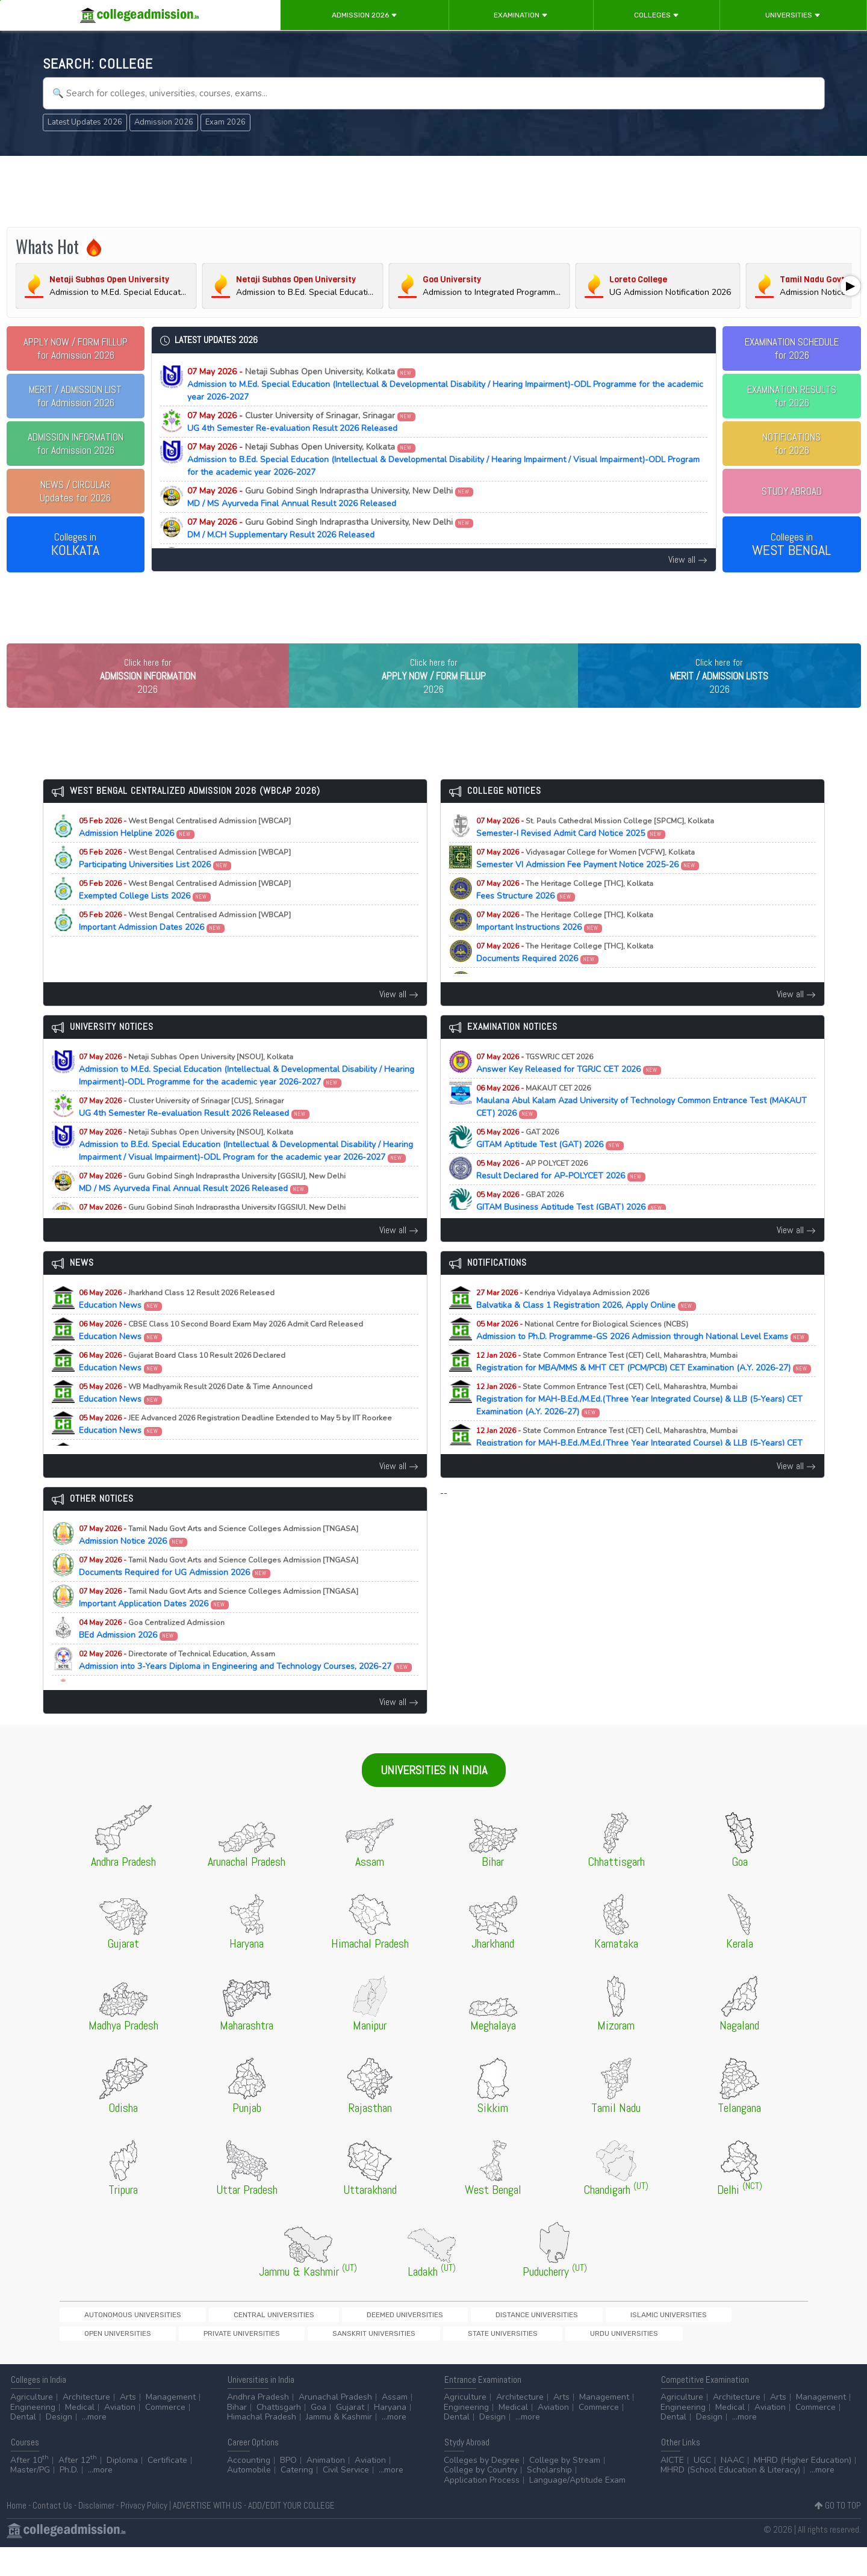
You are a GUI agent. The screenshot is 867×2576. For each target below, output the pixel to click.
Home (16, 2534)
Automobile (249, 2498)
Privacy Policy (143, 2534)
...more (94, 2445)
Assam (395, 2426)
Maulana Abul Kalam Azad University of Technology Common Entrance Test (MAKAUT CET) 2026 (641, 1126)
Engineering (32, 2436)
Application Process (482, 2509)
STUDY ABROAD (792, 491)
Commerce (165, 2436)
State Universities (97, 2360)
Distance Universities (389, 2340)
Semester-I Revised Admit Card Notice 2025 (595, 852)
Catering (297, 2498)
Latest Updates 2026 (85, 122)
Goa (318, 2436)
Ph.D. (69, 2498)
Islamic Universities (479, 2340)
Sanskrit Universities (733, 2340)
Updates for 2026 (75, 491)
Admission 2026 (364, 15)
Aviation (119, 2436)
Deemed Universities (299, 2340)
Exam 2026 (225, 122)
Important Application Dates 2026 (218, 1622)
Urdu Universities (177, 2360)
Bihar (237, 2436)
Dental (23, 2445)
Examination (521, 15)
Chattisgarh (278, 2436)
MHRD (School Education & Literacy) (730, 2498)
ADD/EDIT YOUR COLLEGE (291, 2534)
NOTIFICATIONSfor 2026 (791, 443)
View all (687, 559)
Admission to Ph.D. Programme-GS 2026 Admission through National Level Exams (642, 1355)
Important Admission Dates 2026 (185, 946)
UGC (702, 2489)
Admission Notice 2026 (218, 1560)
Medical (80, 2436)
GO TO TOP (838, 2534)
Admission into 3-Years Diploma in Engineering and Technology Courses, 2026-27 (245, 1685)
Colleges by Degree (482, 2489)
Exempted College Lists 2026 (185, 914)
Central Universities (210, 2340)
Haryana (390, 2436)
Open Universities (561, 2340)
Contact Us (52, 2534)
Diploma (122, 2489)
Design (59, 2445)
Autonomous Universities (111, 2340)
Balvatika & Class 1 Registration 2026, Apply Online (586, 1324)
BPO (288, 2489)
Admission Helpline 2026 (185, 852)
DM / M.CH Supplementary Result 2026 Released (330, 528)
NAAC (732, 2489)
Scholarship (549, 2498)
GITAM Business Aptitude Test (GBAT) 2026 (571, 1226)
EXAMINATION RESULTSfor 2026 (791, 396)
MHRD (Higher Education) (802, 2489)
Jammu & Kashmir (339, 2445)
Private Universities (643, 2340)
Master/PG (30, 2498)
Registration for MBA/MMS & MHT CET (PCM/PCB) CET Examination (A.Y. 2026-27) (644, 1386)
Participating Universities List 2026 (185, 883)
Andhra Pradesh (258, 2426)
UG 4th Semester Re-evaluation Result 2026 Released (301, 422)
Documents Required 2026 (564, 977)
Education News (177, 1324)
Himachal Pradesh (261, 2445)
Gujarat (350, 2436)
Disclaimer (96, 2534)
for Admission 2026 (75, 348)
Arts (128, 2426)
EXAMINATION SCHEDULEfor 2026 (792, 348)
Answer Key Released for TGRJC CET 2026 (569, 1088)
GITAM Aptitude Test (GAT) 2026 (550, 1163)
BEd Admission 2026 (152, 1654)
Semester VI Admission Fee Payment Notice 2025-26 (588, 883)
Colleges (656, 15)
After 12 (77, 2489)
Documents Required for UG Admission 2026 (218, 1591)
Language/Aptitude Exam (577, 2509)
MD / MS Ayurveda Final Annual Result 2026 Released (330, 497)
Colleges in (75, 544)
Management (171, 2426)
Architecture (86, 2426)
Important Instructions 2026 (564, 946)
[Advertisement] (433, 191)
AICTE (672, 2489)
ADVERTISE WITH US (207, 2534)
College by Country (480, 2498)
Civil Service (346, 2498)
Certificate (167, 2489)
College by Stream (564, 2489)
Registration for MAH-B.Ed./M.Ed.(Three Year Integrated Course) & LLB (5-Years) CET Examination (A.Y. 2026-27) (639, 1424)
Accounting (248, 2489)
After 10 (29, 2489)
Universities (793, 15)
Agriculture (31, 2426)
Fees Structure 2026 (564, 914)
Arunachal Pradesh (335, 2426)
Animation (325, 2489)
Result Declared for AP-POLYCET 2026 (561, 1194)
